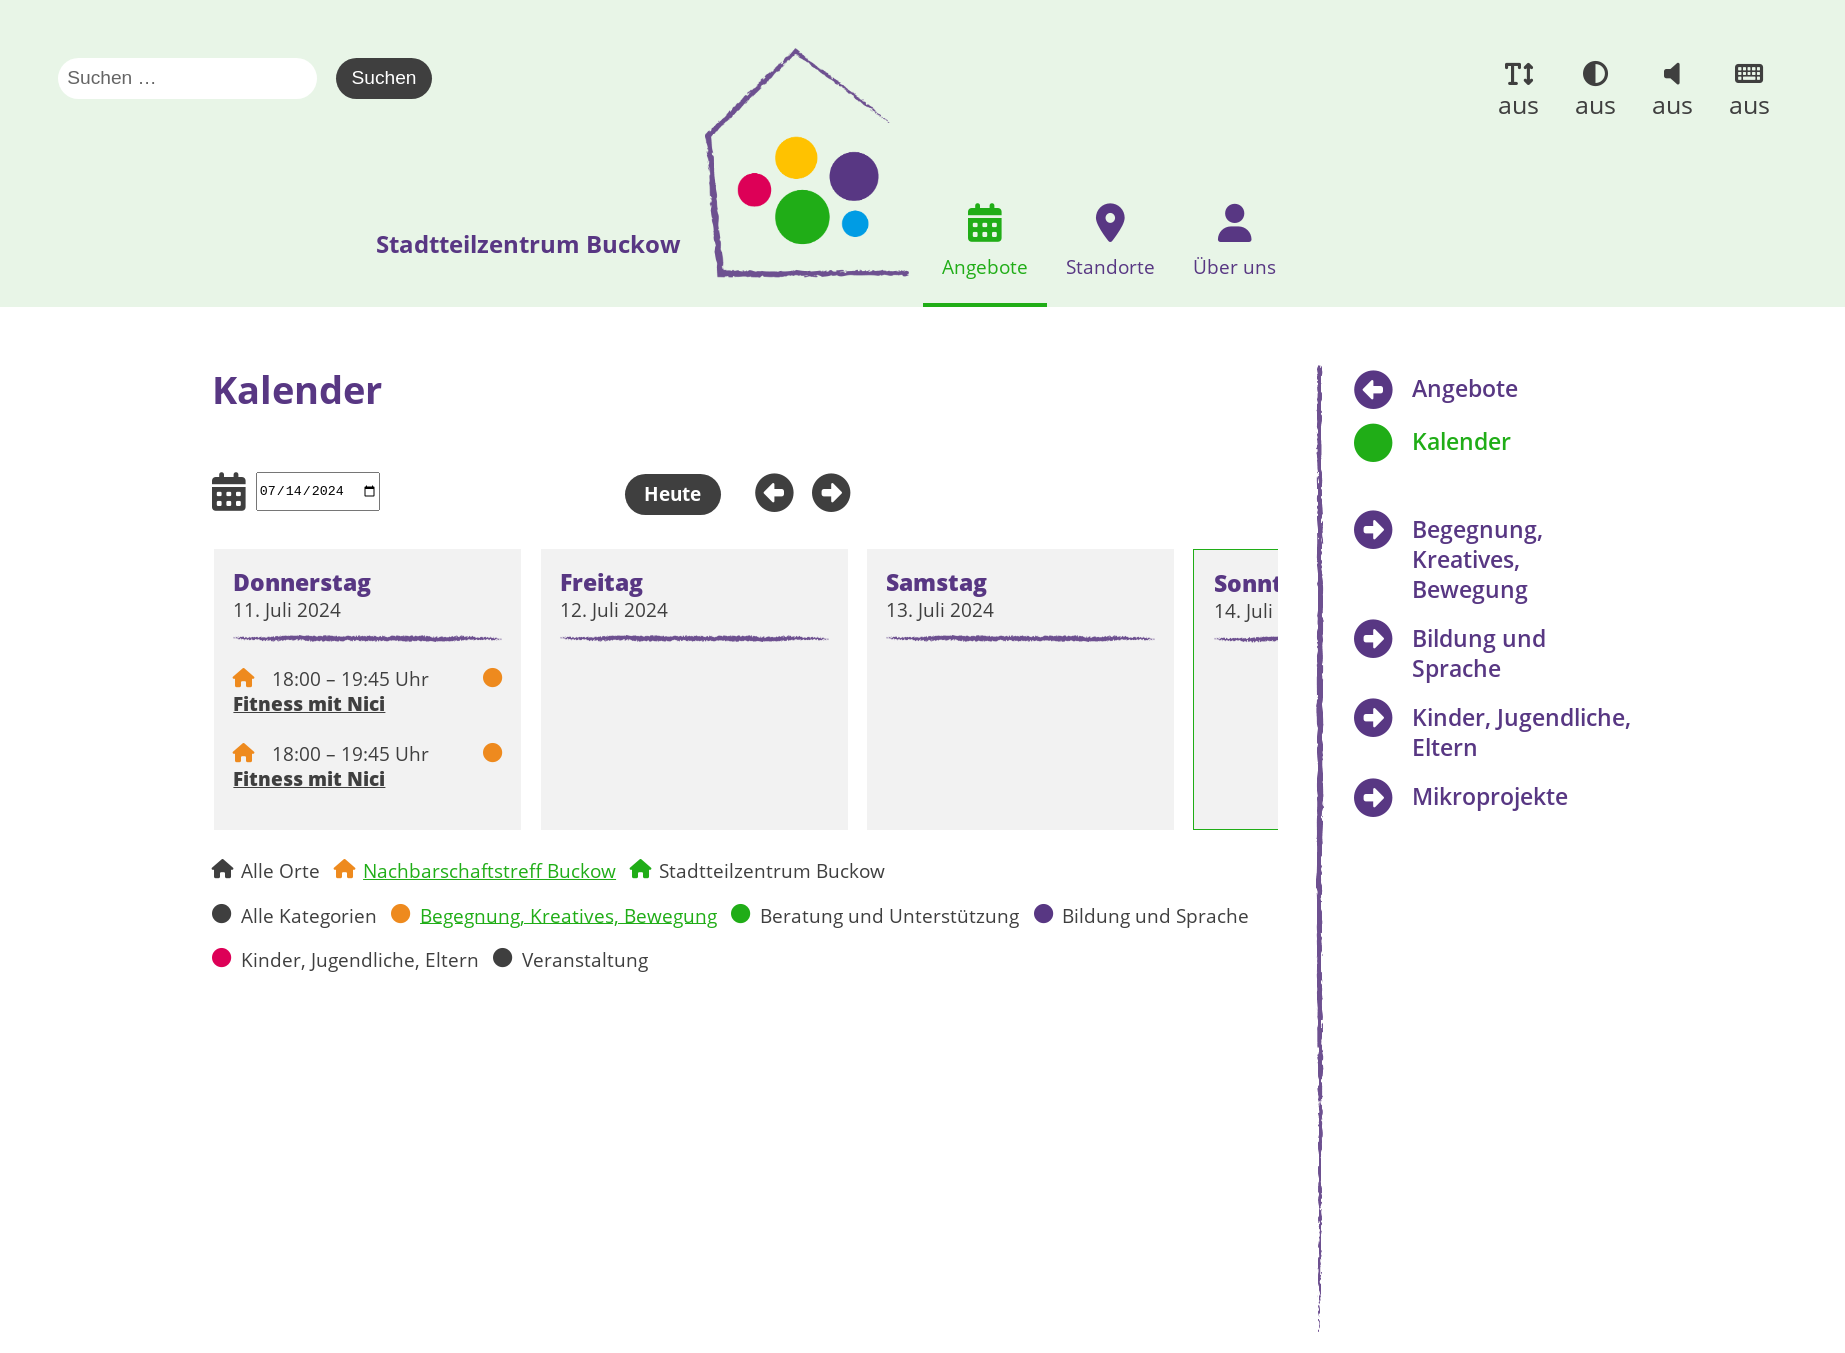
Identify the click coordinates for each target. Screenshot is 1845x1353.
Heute (672, 493)
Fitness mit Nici (309, 703)
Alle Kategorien (309, 914)
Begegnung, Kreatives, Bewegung (568, 914)
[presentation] (802, 163)
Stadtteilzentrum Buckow (772, 870)
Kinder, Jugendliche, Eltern (360, 958)
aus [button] (1518, 104)
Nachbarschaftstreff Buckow (489, 870)
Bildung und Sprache (1155, 914)
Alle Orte (280, 870)
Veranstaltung (585, 958)
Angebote (1465, 388)
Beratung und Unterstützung (889, 914)
